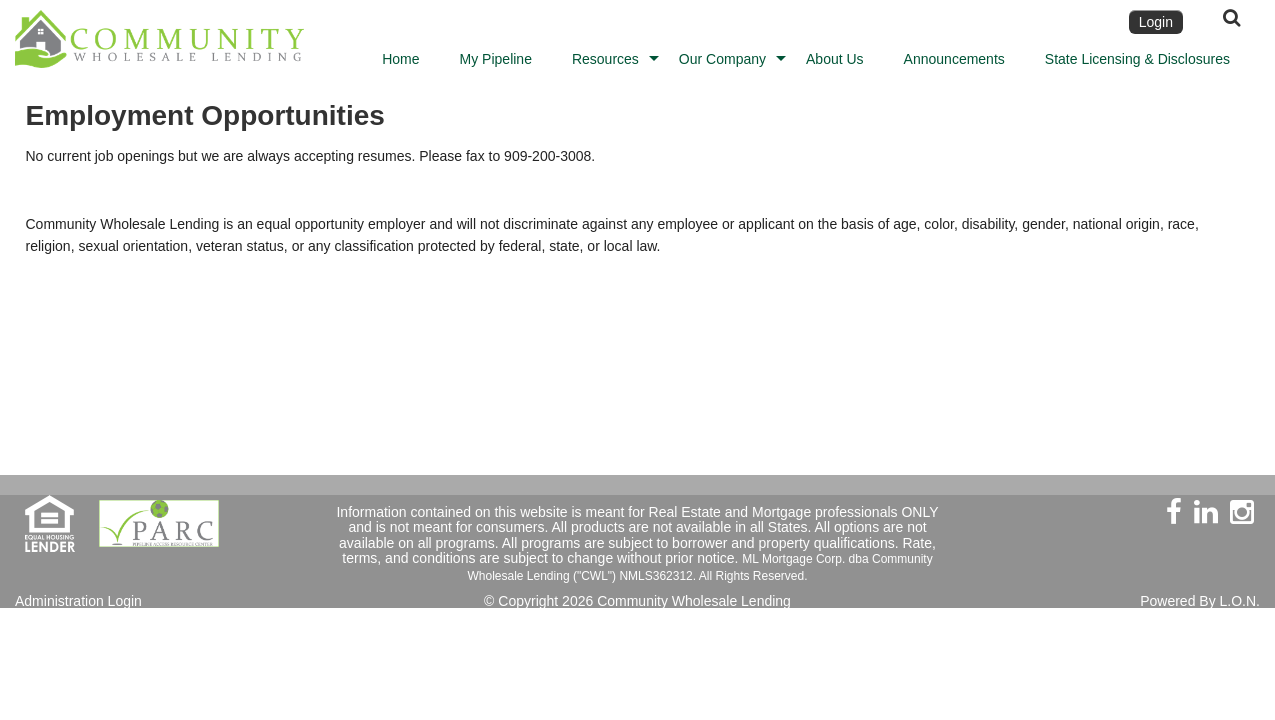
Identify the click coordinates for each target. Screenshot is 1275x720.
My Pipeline (496, 59)
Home (400, 59)
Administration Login (78, 601)
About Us (835, 59)
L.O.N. (1240, 601)
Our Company (722, 59)
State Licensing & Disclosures (1137, 59)
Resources (605, 59)
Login (1156, 22)
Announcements (954, 59)
